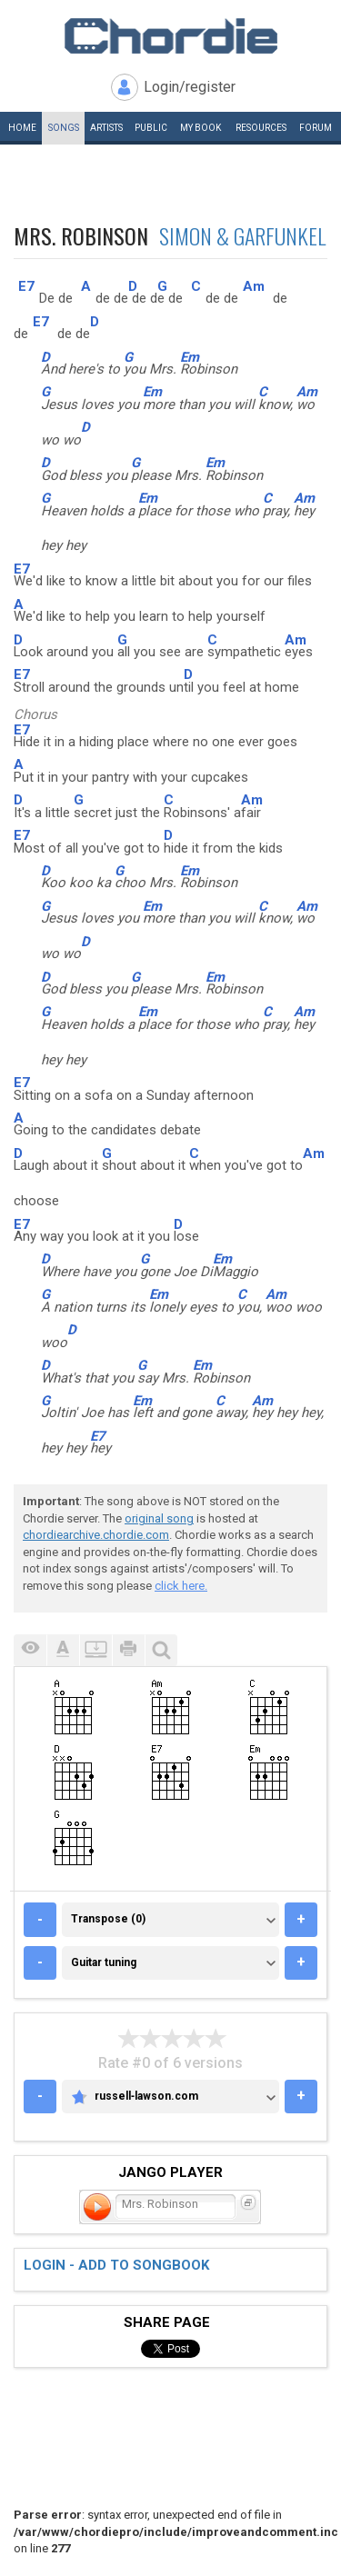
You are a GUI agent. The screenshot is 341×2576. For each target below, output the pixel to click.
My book (200, 128)
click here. (181, 1586)
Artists (106, 128)
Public (151, 128)
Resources (261, 128)
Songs (63, 128)
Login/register (190, 86)
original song (159, 1518)
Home (22, 128)
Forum (315, 128)
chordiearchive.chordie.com (96, 1535)
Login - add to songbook (116, 2265)
